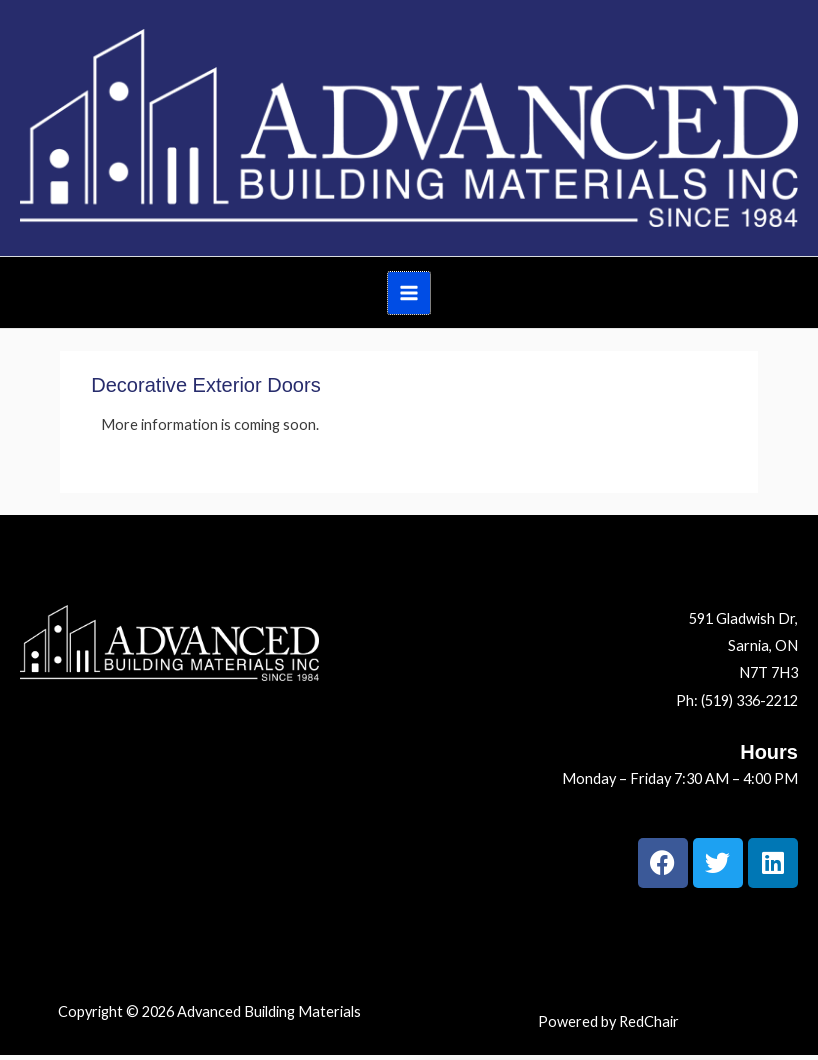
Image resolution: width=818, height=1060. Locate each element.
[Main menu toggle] (409, 293)
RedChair (649, 1021)
